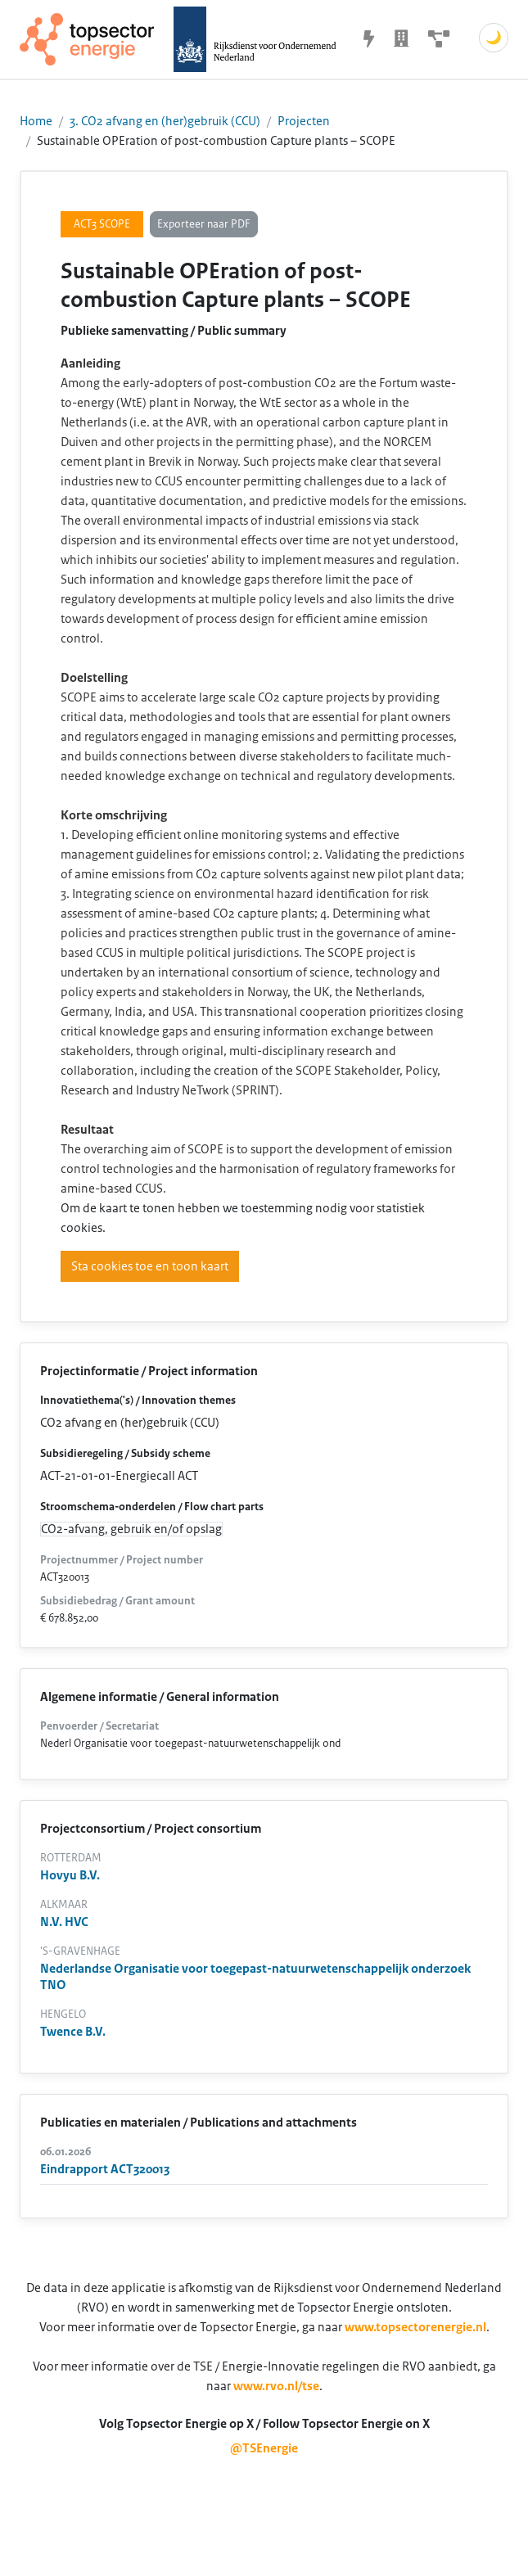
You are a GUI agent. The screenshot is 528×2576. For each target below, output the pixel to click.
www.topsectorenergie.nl (415, 2327)
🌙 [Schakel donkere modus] (493, 37)
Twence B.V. (73, 2031)
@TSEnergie (264, 2448)
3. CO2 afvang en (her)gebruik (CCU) (165, 121)
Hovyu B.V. (70, 1875)
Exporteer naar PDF (203, 224)
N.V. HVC (64, 1922)
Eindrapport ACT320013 (104, 2169)
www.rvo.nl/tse (276, 2386)
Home (36, 121)
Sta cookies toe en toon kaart (149, 1266)
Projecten (304, 121)
